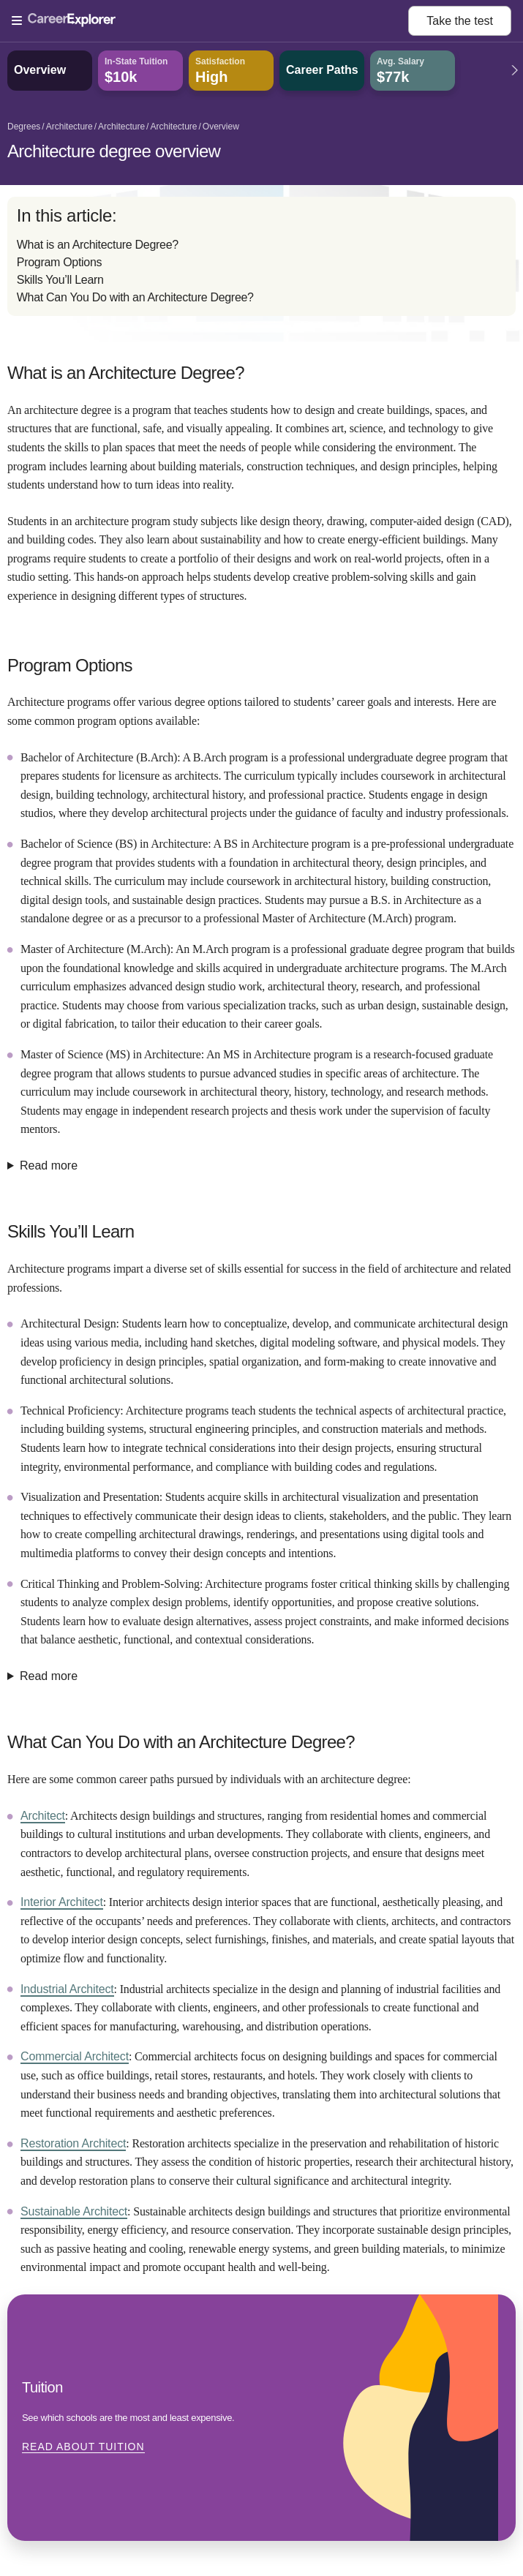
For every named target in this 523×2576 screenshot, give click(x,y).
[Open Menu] (210, 21)
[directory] (261, 256)
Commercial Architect (74, 2056)
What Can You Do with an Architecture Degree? (135, 297)
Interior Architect (61, 1902)
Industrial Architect (67, 1989)
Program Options (59, 262)
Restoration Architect (73, 2143)
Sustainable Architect (73, 2211)
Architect (42, 1815)
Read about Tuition (83, 2446)
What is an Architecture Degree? (97, 244)
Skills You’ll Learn (60, 280)
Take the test (459, 21)
